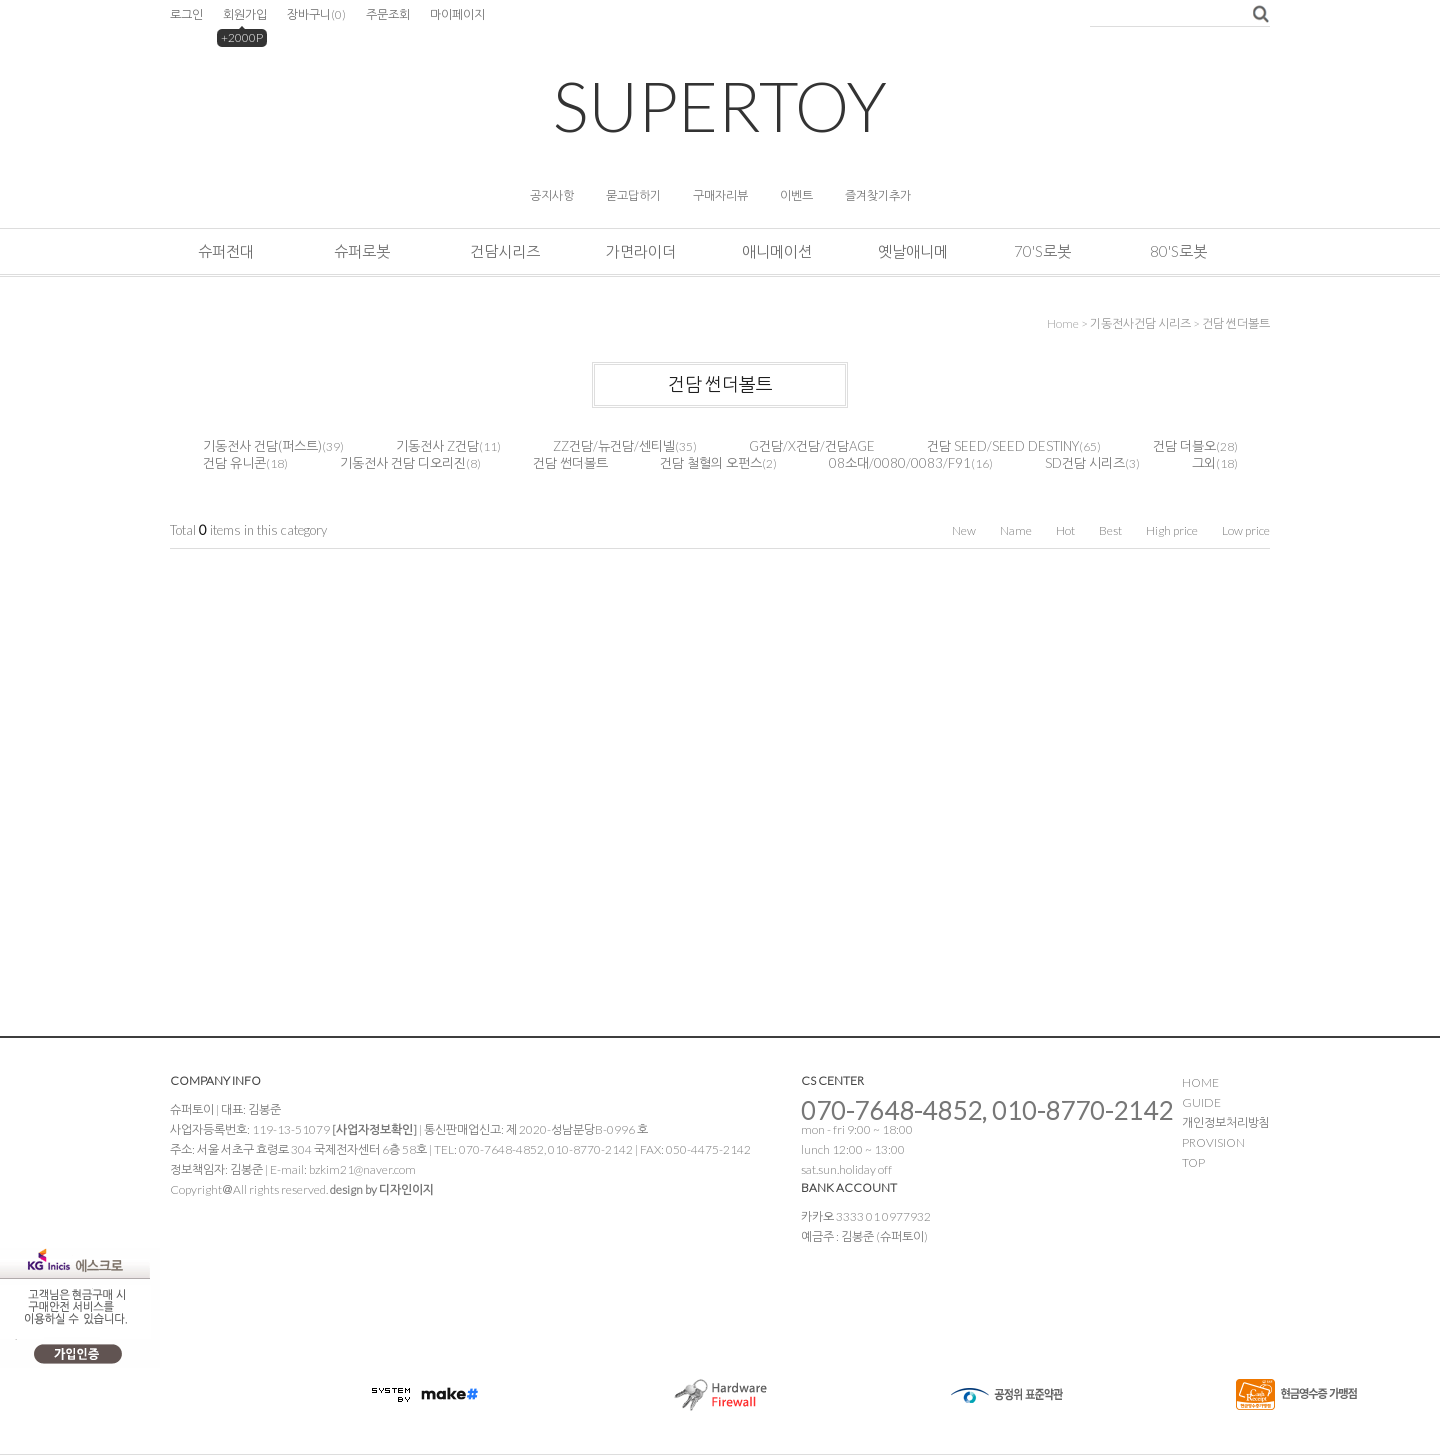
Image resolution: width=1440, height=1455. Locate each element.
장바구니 (316, 14)
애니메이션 (777, 251)
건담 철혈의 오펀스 (711, 463)
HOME (1200, 1082)
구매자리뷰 (720, 195)
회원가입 (245, 14)
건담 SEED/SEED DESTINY (1003, 446)
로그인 (186, 14)
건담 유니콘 (234, 463)
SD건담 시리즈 (1085, 463)
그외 (1204, 463)
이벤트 (796, 195)
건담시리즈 (505, 251)
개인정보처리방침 (1226, 1122)
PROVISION (1213, 1142)
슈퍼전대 (226, 251)
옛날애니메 (913, 251)
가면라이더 (641, 251)
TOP (1193, 1162)
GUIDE (1201, 1102)
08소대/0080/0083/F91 (900, 463)
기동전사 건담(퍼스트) (262, 446)
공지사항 (552, 195)
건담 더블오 (1184, 446)
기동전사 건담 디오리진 (403, 463)
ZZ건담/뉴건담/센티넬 (614, 446)
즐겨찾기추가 (878, 195)
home (1063, 323)
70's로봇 (1042, 251)
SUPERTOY (720, 105)
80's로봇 (1178, 251)
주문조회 (388, 14)
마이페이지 (457, 14)
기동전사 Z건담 (437, 446)
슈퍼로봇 (362, 251)
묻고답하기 (633, 195)
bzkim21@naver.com (362, 1169)
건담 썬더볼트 (1236, 323)
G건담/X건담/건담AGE (812, 446)
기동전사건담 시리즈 (1140, 323)
